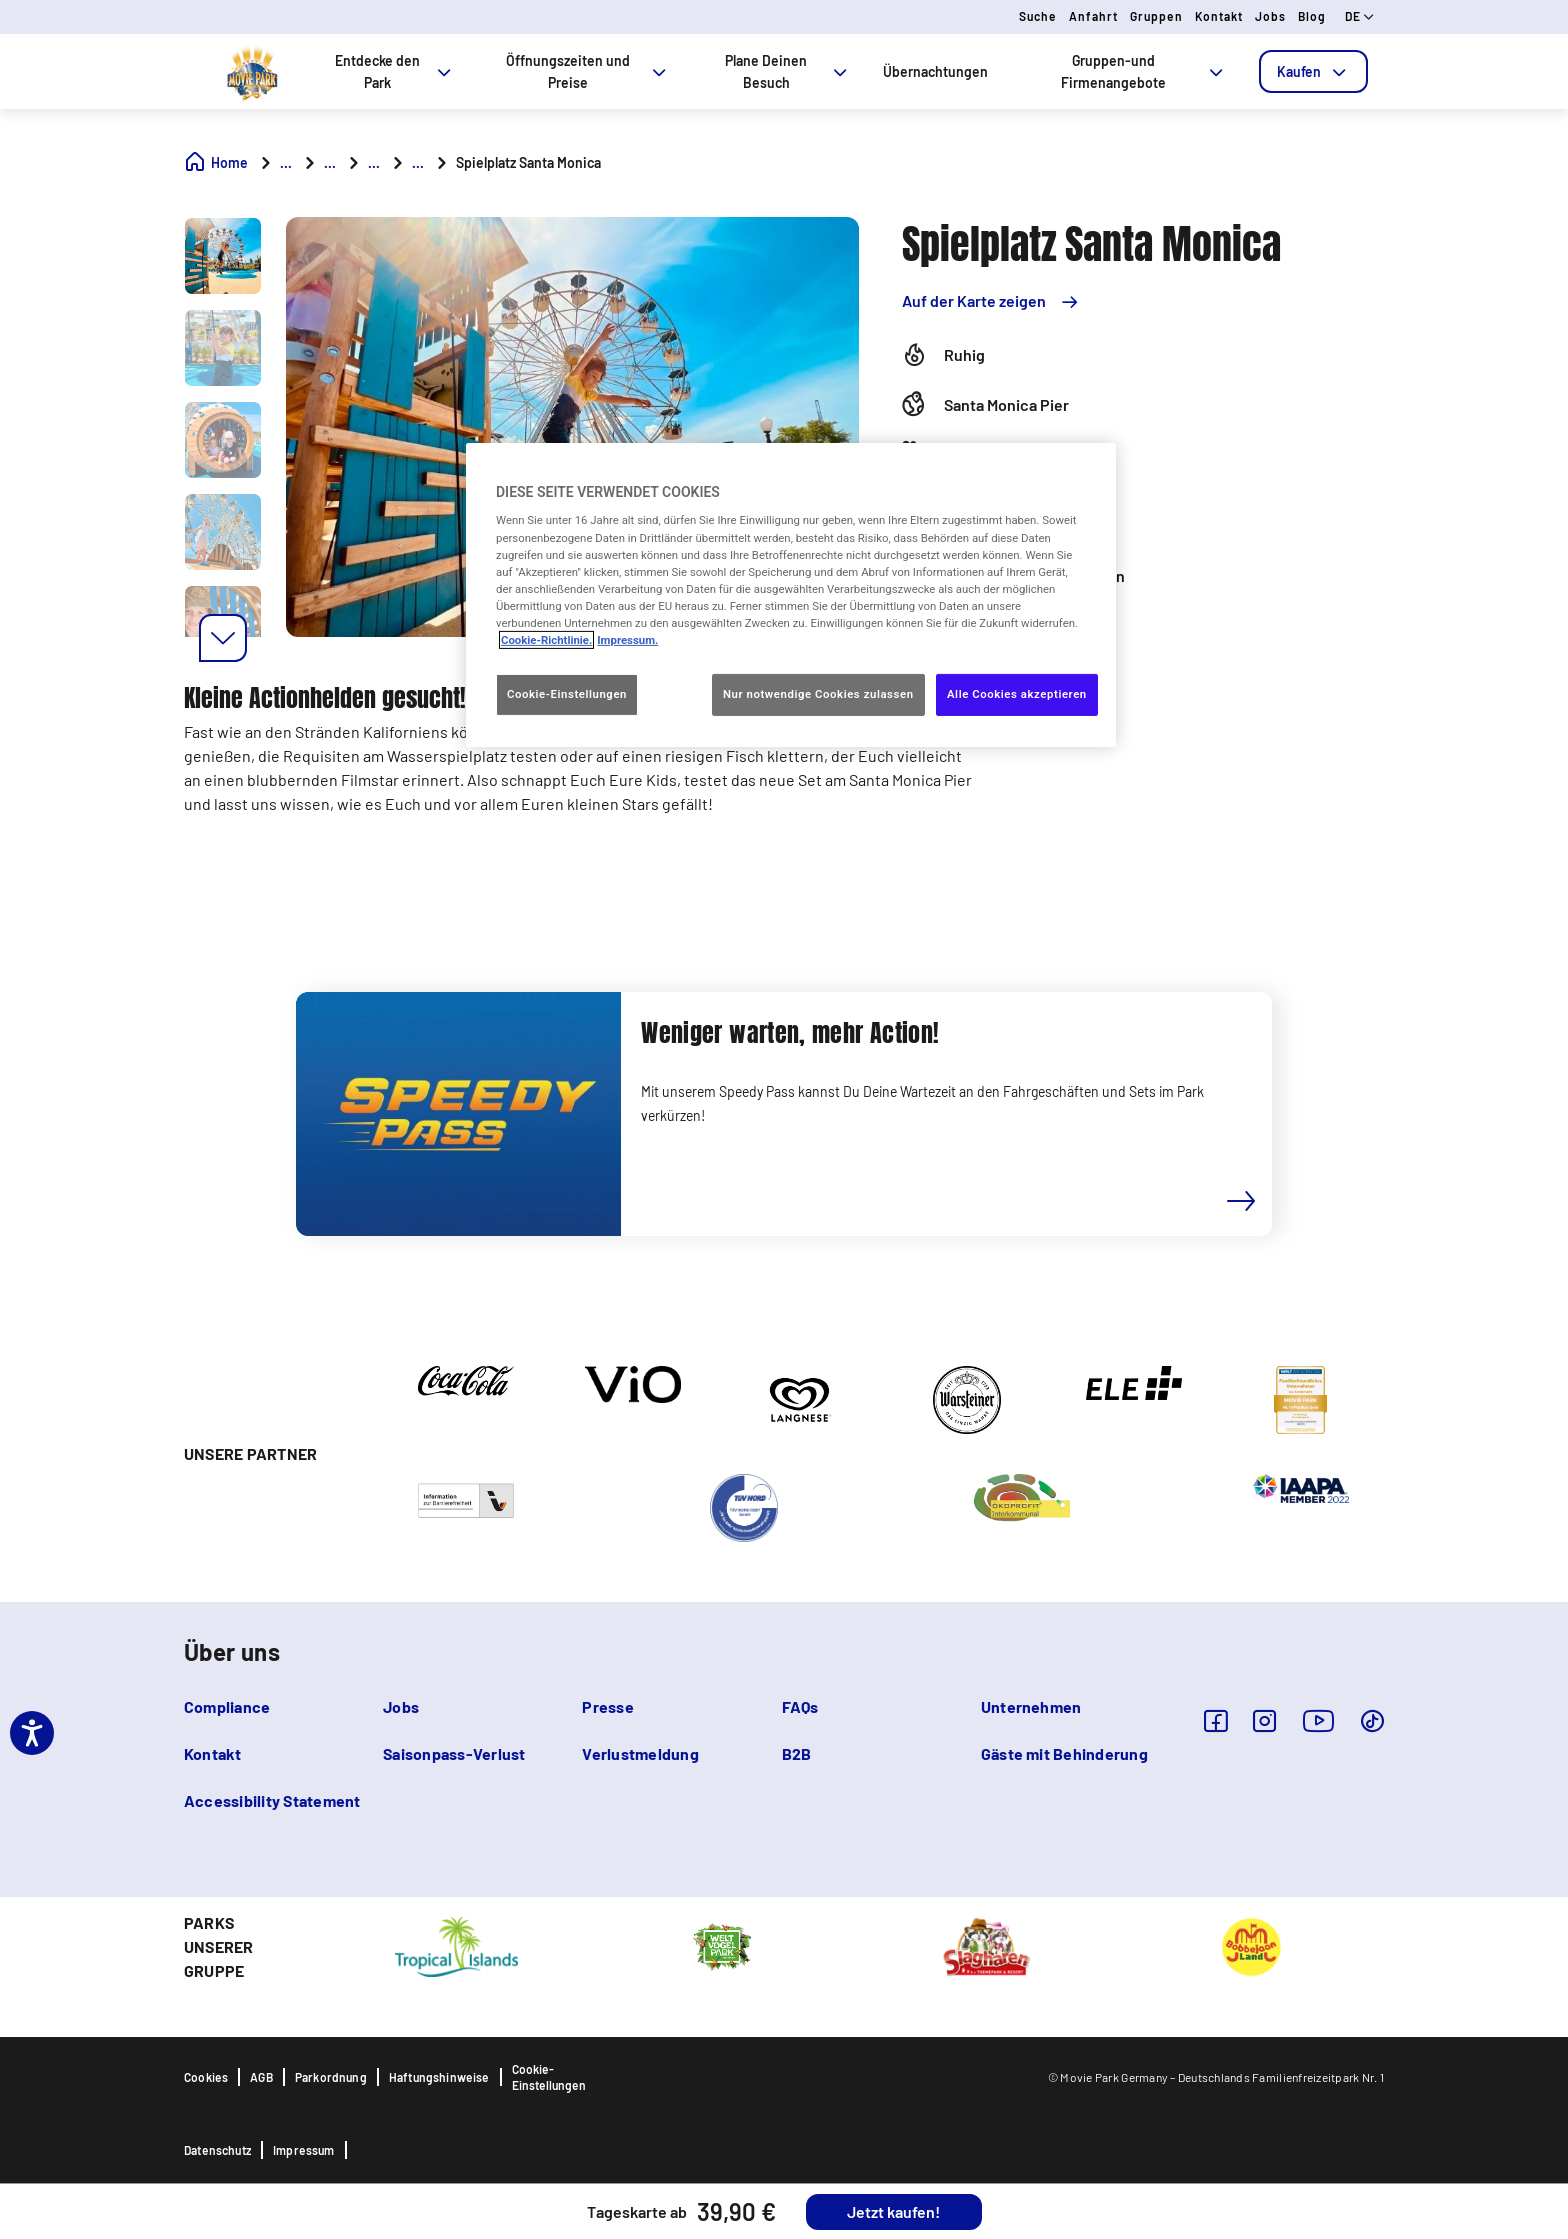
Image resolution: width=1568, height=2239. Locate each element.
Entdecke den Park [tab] (394, 71)
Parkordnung (331, 2077)
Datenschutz (217, 2150)
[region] (791, 595)
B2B (797, 1753)
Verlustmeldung (640, 1753)
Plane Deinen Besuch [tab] (788, 71)
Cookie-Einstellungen (549, 2077)
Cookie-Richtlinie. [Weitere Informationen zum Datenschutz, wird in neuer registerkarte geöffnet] (546, 640)
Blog (1312, 16)
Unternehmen (1031, 1706)
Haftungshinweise (439, 2077)
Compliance (227, 1706)
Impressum (304, 2150)
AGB (261, 2077)
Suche (1038, 16)
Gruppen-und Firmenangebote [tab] (1144, 71)
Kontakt (1219, 16)
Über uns (232, 1651)
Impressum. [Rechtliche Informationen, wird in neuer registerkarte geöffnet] (627, 640)
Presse (607, 1706)
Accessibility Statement (272, 1800)
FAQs (800, 1706)
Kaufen (1313, 71)
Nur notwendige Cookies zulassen (818, 694)
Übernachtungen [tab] (935, 71)
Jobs (1270, 16)
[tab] (1313, 71)
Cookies (206, 2077)
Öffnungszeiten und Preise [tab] (588, 71)
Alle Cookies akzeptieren (1017, 694)
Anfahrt (1093, 16)
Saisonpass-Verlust (454, 1753)
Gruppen (1156, 16)
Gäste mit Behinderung (1064, 1753)
